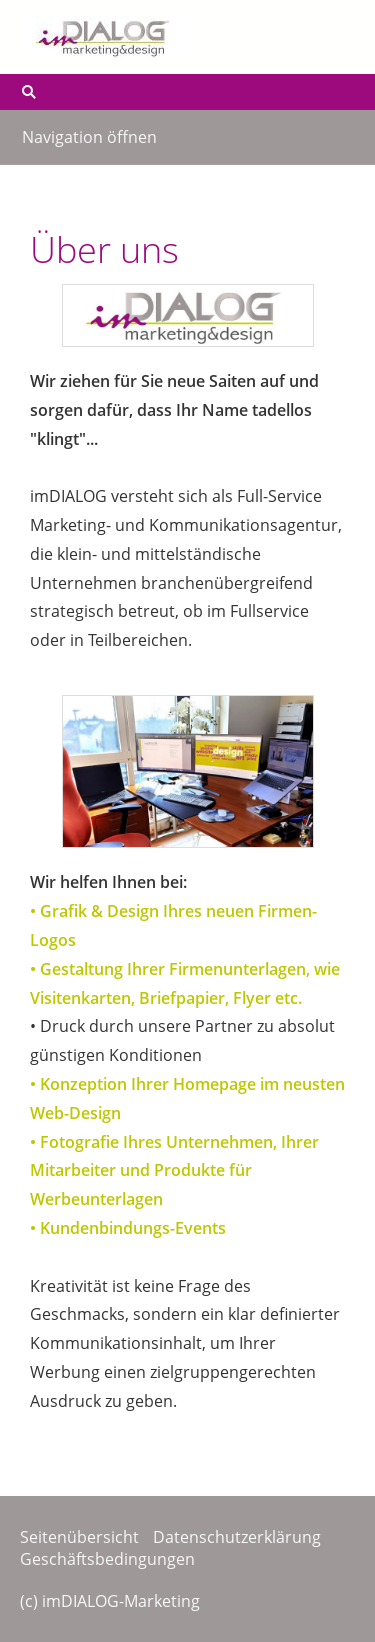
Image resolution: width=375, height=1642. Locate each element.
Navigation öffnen (89, 137)
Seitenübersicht (79, 1537)
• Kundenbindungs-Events (128, 1228)
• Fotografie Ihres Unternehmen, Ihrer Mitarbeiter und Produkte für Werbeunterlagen (174, 1171)
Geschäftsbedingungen (107, 1559)
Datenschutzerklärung (237, 1537)
